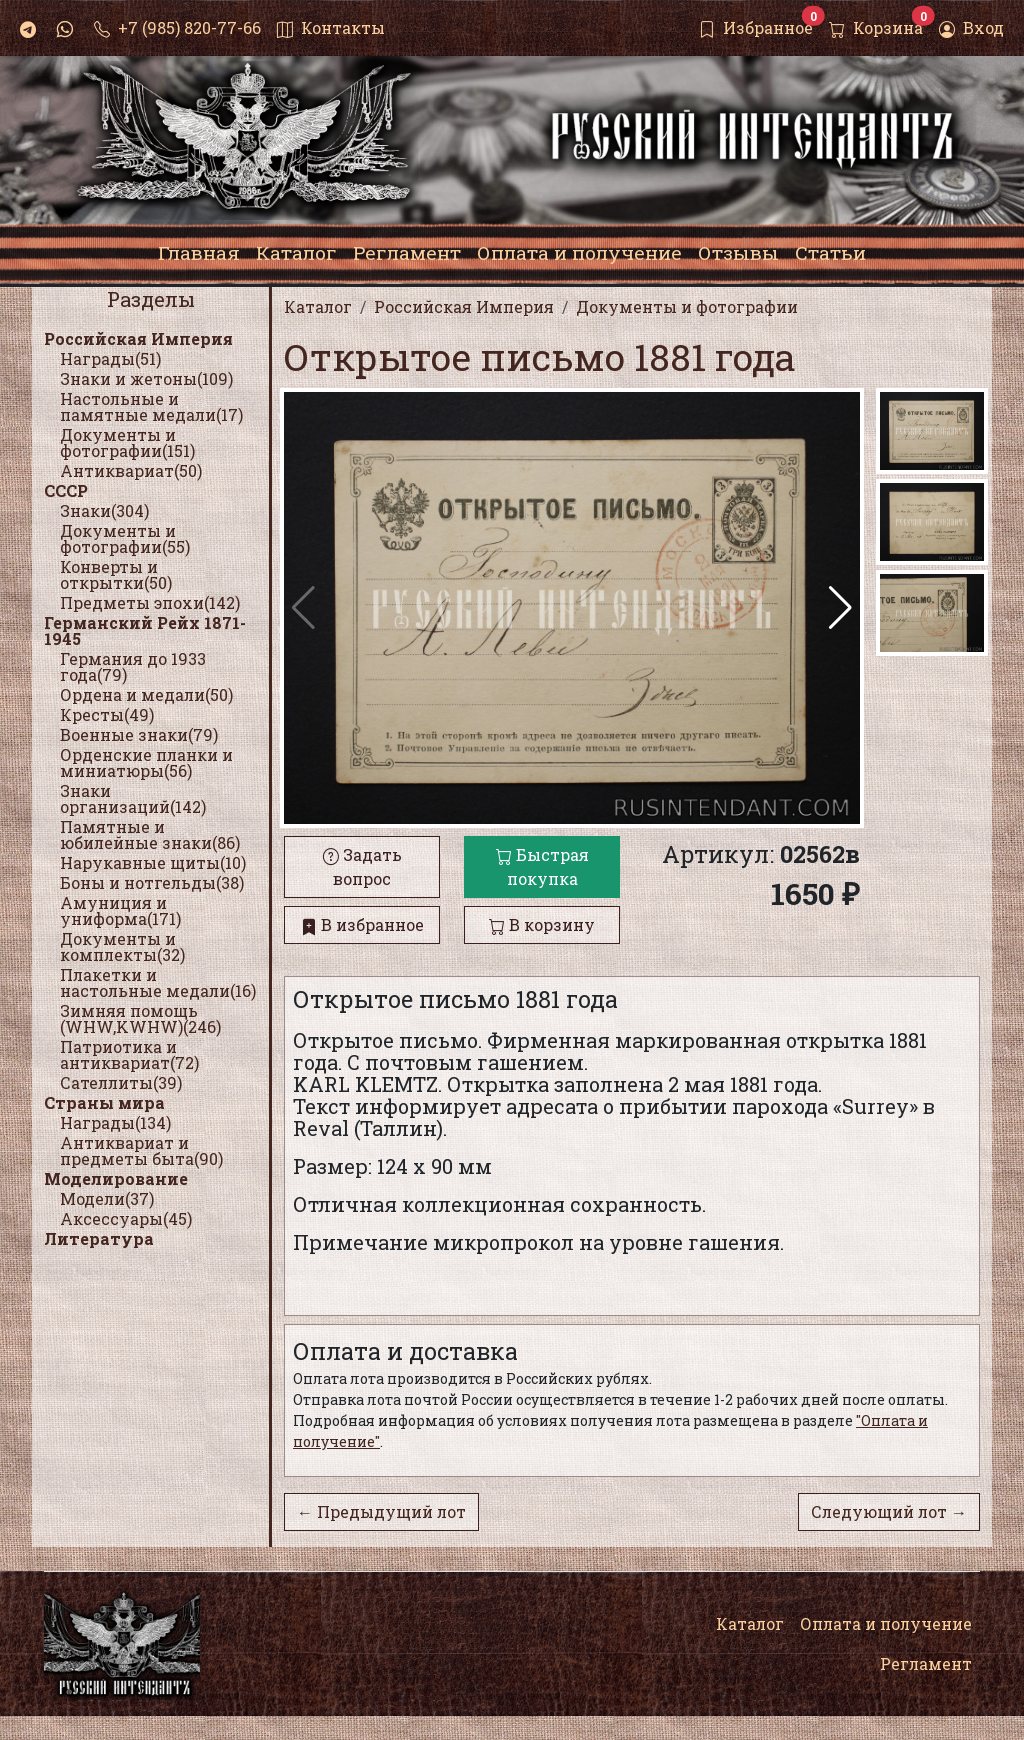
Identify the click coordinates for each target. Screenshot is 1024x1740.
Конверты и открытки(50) (116, 574)
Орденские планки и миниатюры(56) (146, 762)
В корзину (542, 924)
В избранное (362, 924)
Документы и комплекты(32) (122, 946)
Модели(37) (107, 1198)
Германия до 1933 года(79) (133, 666)
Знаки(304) (104, 510)
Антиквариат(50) (131, 470)
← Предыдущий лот (381, 1511)
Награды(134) (115, 1122)
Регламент (926, 1663)
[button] (840, 608)
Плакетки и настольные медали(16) (158, 982)
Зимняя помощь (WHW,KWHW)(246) (140, 1018)
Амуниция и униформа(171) (120, 910)
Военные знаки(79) (139, 734)
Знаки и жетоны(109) (146, 378)
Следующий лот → (889, 1511)
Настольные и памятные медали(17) (151, 406)
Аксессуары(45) (126, 1218)
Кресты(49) (107, 714)
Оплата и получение (886, 1623)
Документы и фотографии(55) (125, 538)
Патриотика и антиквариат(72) (129, 1054)
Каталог (750, 1623)
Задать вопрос (362, 866)
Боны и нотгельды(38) (152, 882)
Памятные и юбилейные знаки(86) (150, 834)
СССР (66, 490)
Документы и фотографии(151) (127, 442)
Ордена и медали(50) (146, 694)
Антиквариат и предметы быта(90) (141, 1150)
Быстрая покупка (542, 866)
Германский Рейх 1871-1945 (145, 630)
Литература (99, 1238)
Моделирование (116, 1178)
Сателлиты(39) (121, 1082)
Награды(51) (110, 358)
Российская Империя (138, 338)
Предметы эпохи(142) (150, 602)
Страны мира (104, 1102)
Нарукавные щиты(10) (153, 862)
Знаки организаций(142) (133, 798)
